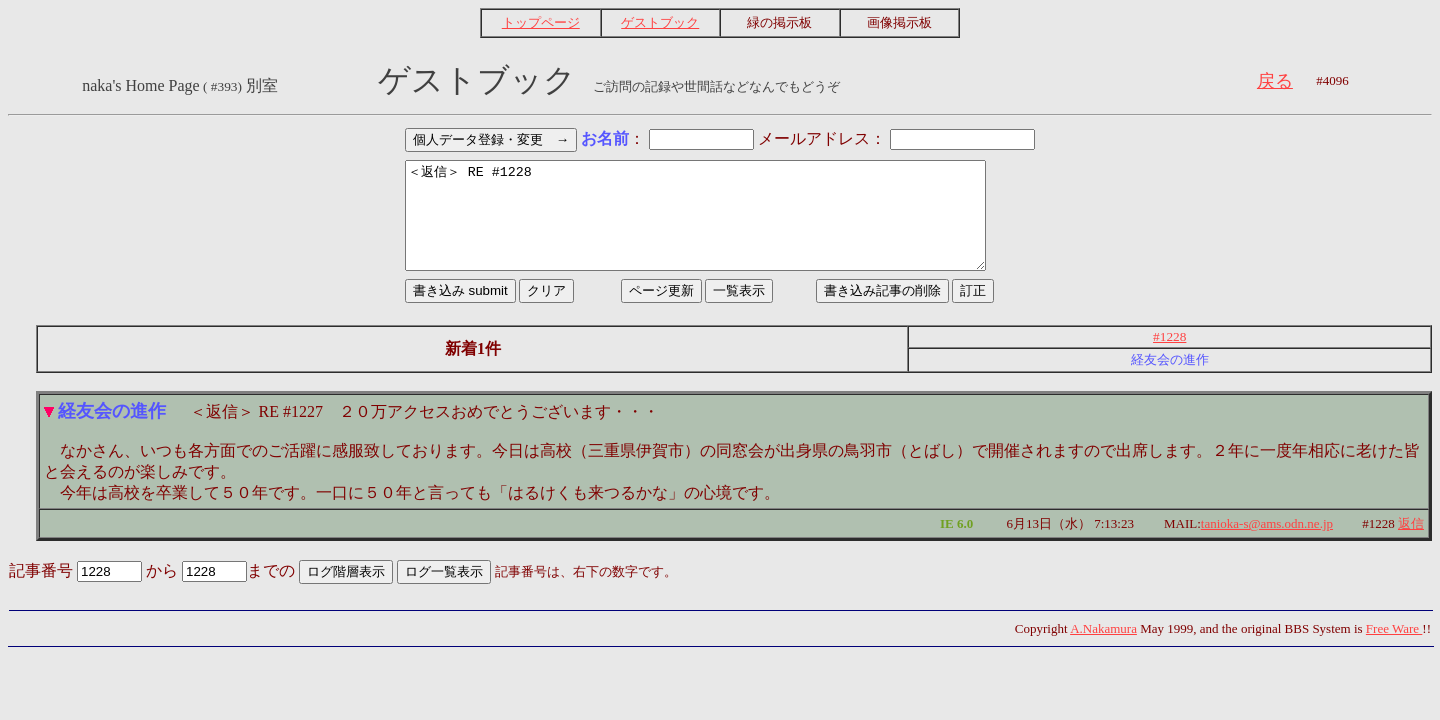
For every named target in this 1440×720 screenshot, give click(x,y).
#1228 (1169, 357)
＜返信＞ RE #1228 (720, 226)
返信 (1411, 544)
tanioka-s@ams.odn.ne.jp (1267, 544)
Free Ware (1394, 649)
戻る (1275, 81)
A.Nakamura (1103, 649)
